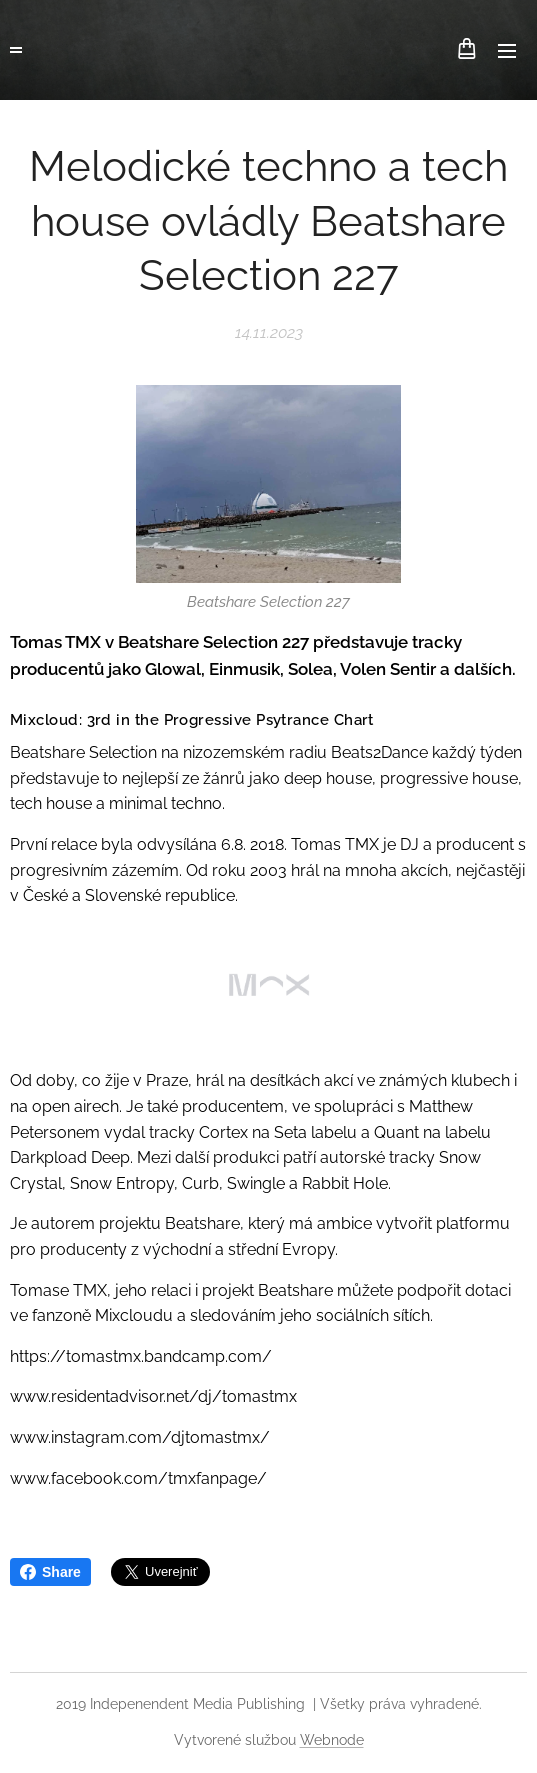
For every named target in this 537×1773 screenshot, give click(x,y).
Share (50, 1572)
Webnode (332, 1740)
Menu (507, 51)
